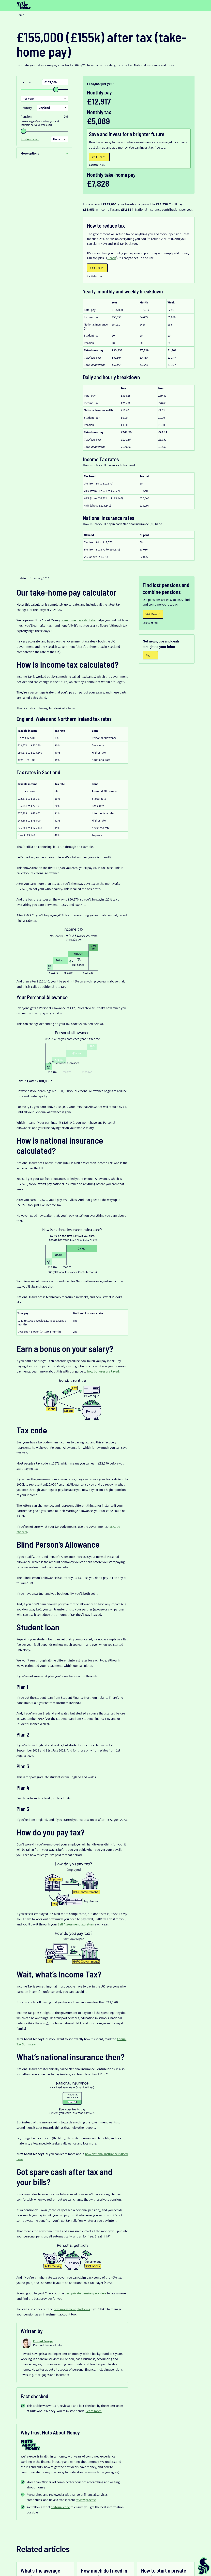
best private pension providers (85, 2293)
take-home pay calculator (78, 620)
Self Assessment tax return (76, 1924)
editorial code (60, 2507)
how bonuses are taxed (103, 1371)
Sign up (150, 655)
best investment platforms (72, 2309)
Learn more (94, 2411)
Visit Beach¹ (99, 157)
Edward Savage (43, 2341)
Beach (111, 258)
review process (86, 2500)
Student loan (30, 139)
